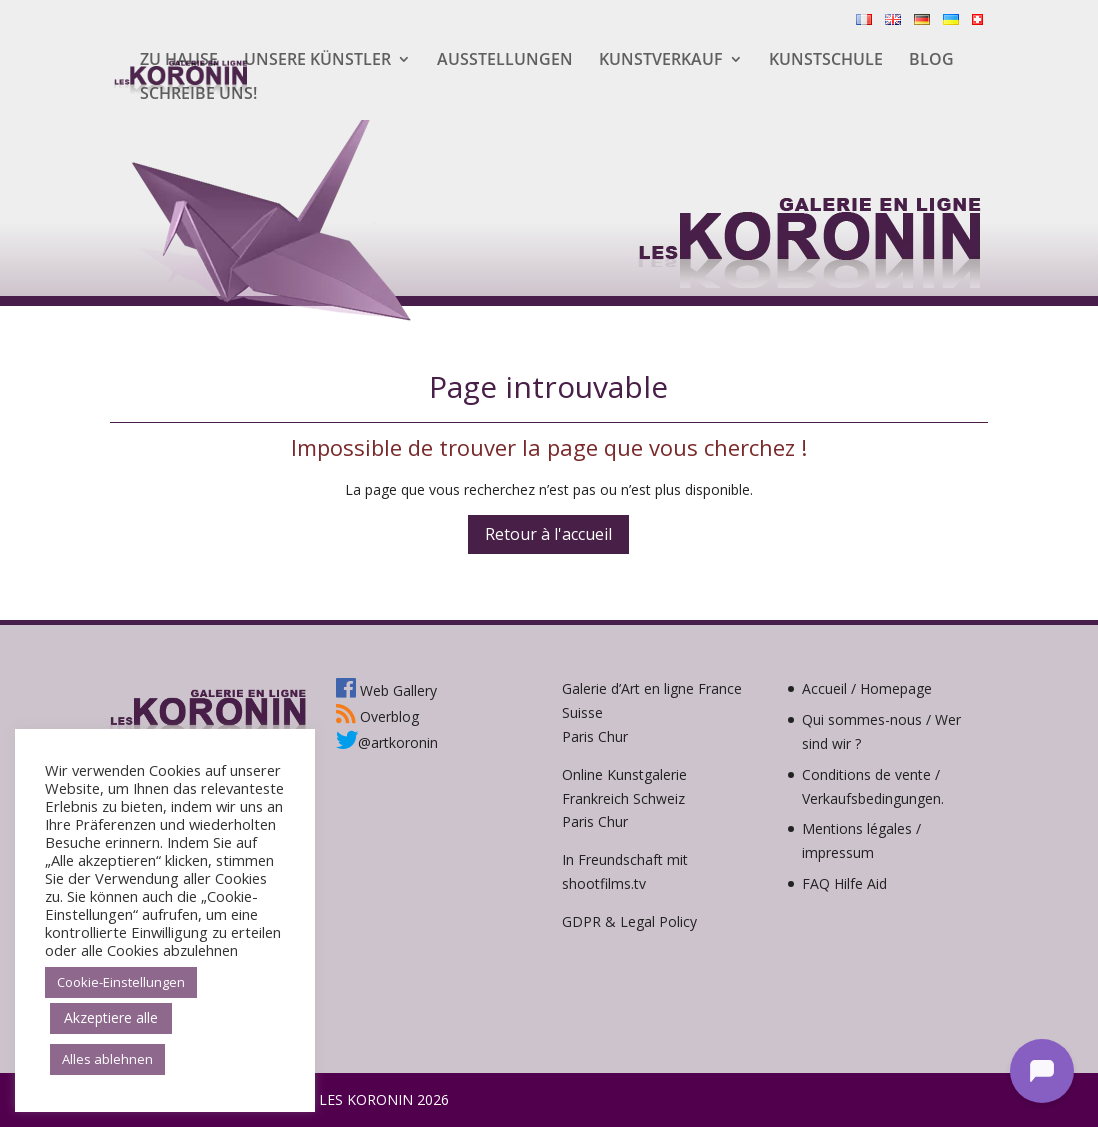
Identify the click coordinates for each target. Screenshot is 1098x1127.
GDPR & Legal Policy (629, 921)
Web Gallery (386, 690)
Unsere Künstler (317, 61)
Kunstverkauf (661, 61)
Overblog (377, 716)
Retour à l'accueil (548, 534)
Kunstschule (826, 61)
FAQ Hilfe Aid (844, 883)
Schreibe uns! (198, 95)
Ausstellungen (505, 61)
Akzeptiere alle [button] (111, 1017)
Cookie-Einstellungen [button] (121, 982)
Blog (931, 61)
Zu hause (179, 61)
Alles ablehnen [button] (107, 1059)
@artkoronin (387, 742)
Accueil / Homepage (867, 688)
